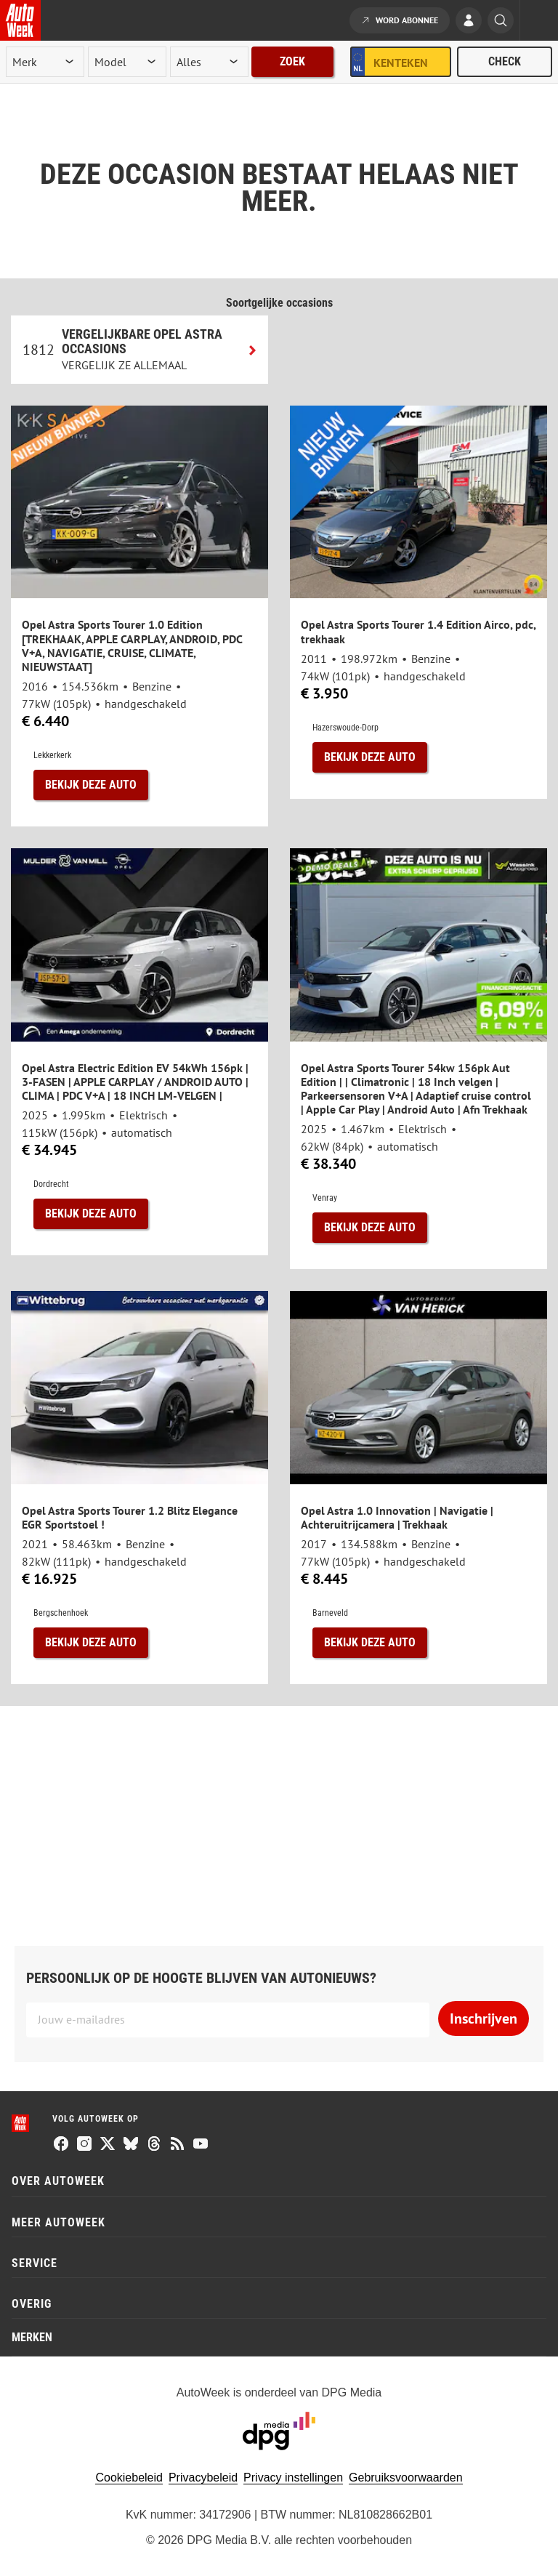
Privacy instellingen (293, 2477)
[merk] (45, 62)
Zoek (292, 61)
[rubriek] (209, 62)
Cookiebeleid (129, 2477)
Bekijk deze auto (91, 785)
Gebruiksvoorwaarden (406, 2477)
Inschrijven (483, 2018)
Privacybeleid (203, 2477)
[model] (127, 62)
